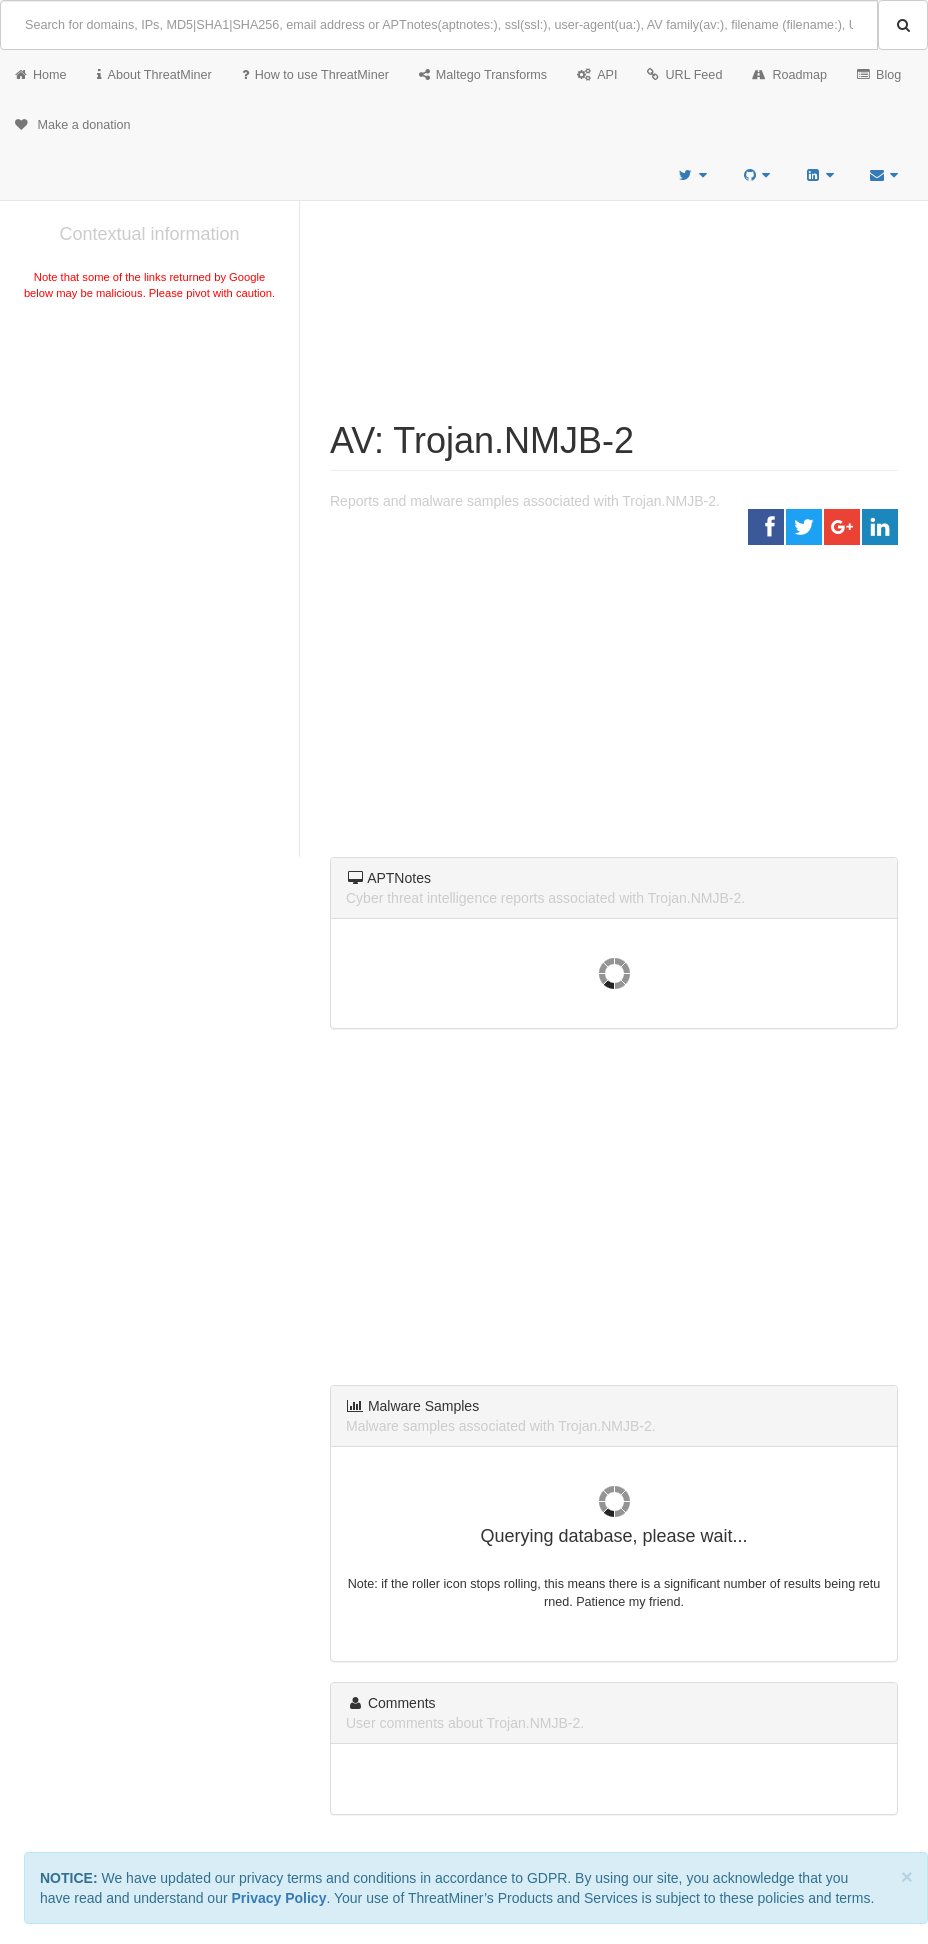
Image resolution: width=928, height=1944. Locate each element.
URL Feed (684, 75)
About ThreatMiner (154, 75)
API (597, 75)
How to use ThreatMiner (315, 75)
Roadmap (789, 75)
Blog (879, 75)
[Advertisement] (149, 454)
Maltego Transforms (483, 75)
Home (41, 75)
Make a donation (73, 125)
